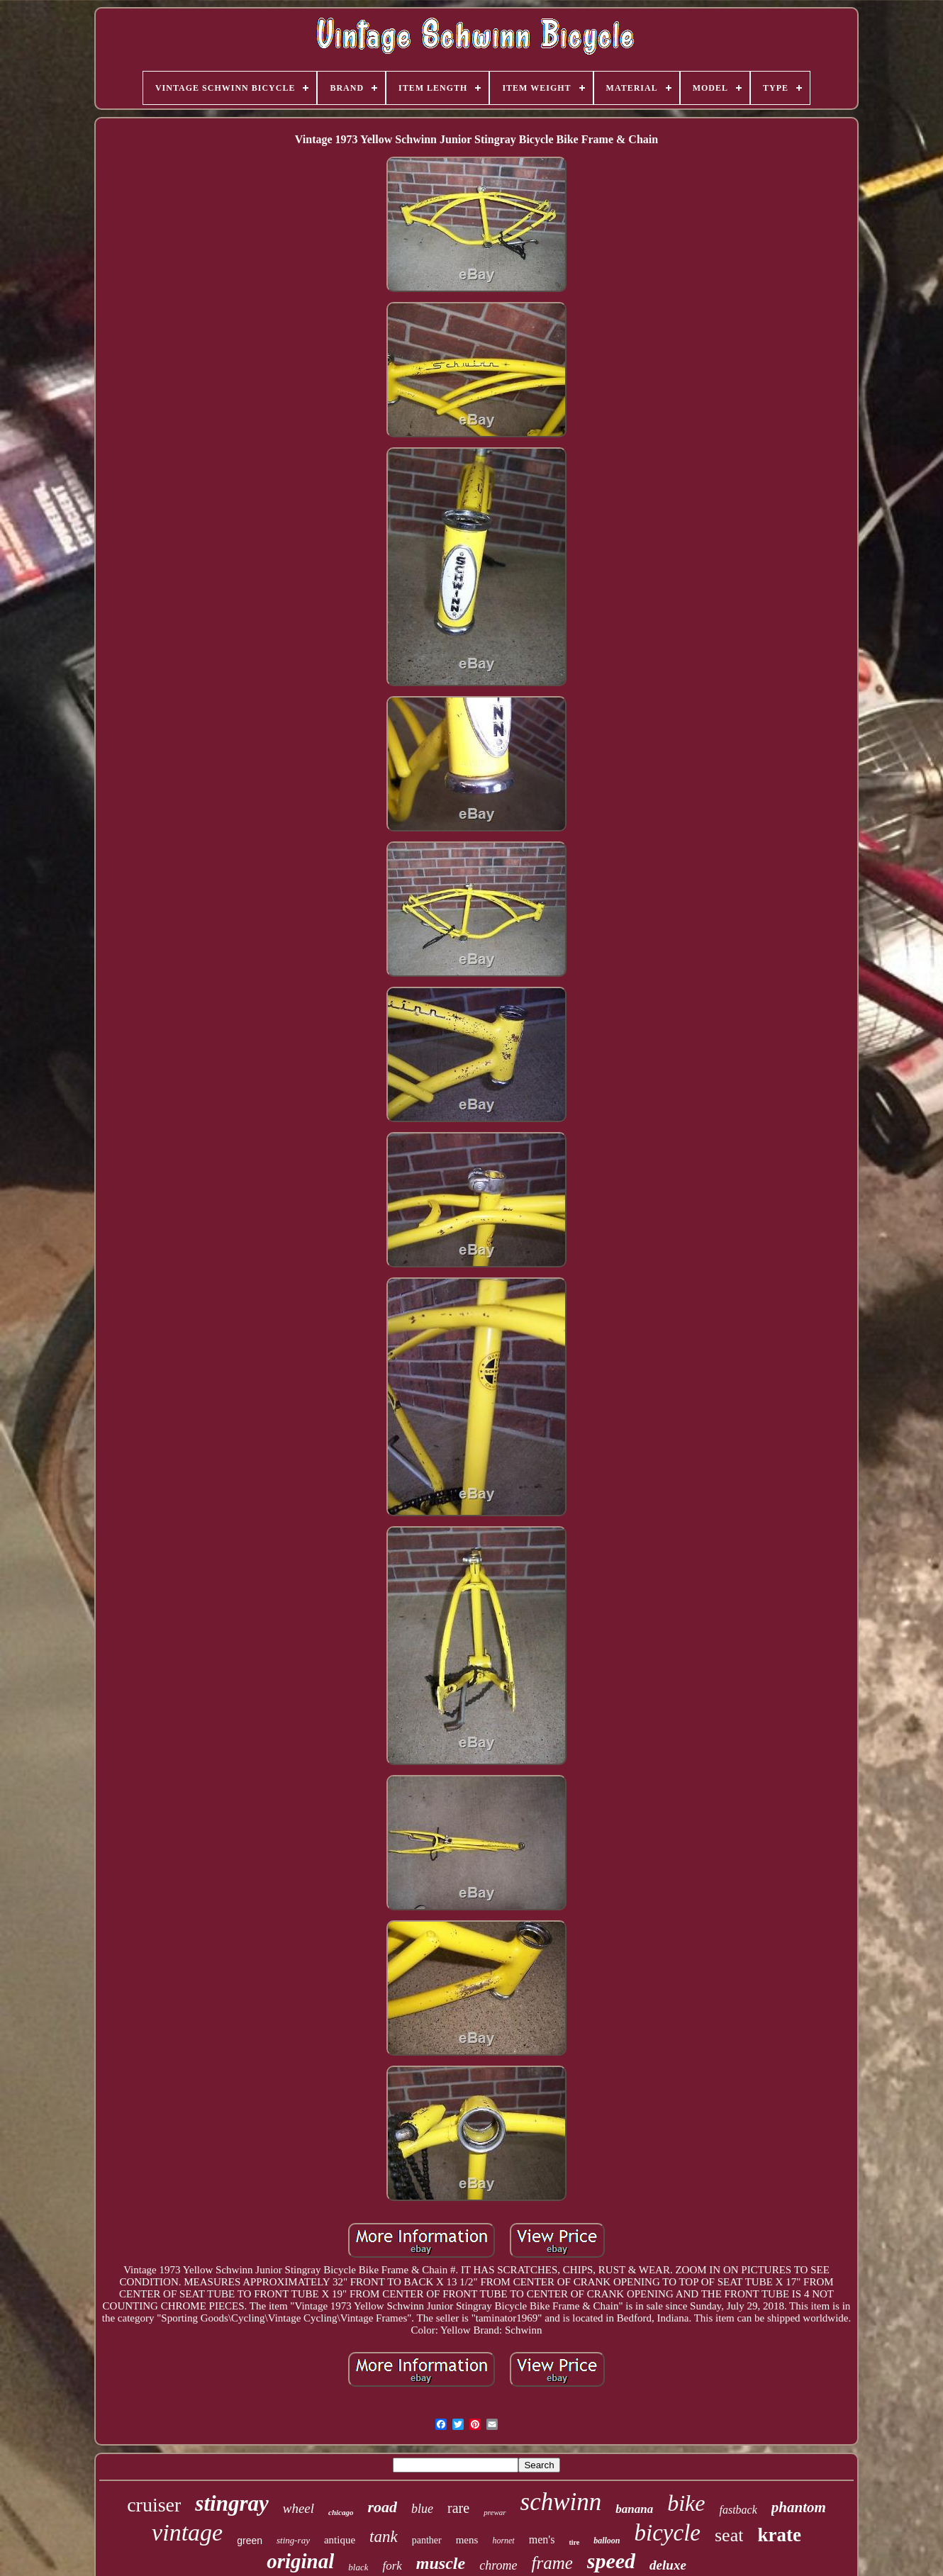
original (300, 2561)
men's (542, 2539)
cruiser (154, 2505)
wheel (298, 2508)
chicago (340, 2512)
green (249, 2540)
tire (574, 2542)
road (383, 2507)
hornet (503, 2541)
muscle (440, 2563)
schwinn (561, 2502)
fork (391, 2565)
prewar (495, 2512)
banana (634, 2509)
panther (427, 2540)
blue (422, 2509)
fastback (738, 2510)
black (358, 2567)
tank (383, 2537)
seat (729, 2535)
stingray (231, 2503)
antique (339, 2540)
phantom (798, 2507)
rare (458, 2508)
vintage (187, 2532)
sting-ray (293, 2540)
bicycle (668, 2533)
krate (778, 2535)
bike (686, 2503)
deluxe (667, 2565)
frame (551, 2562)
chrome (498, 2565)
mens (467, 2540)
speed (611, 2560)
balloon (606, 2541)
